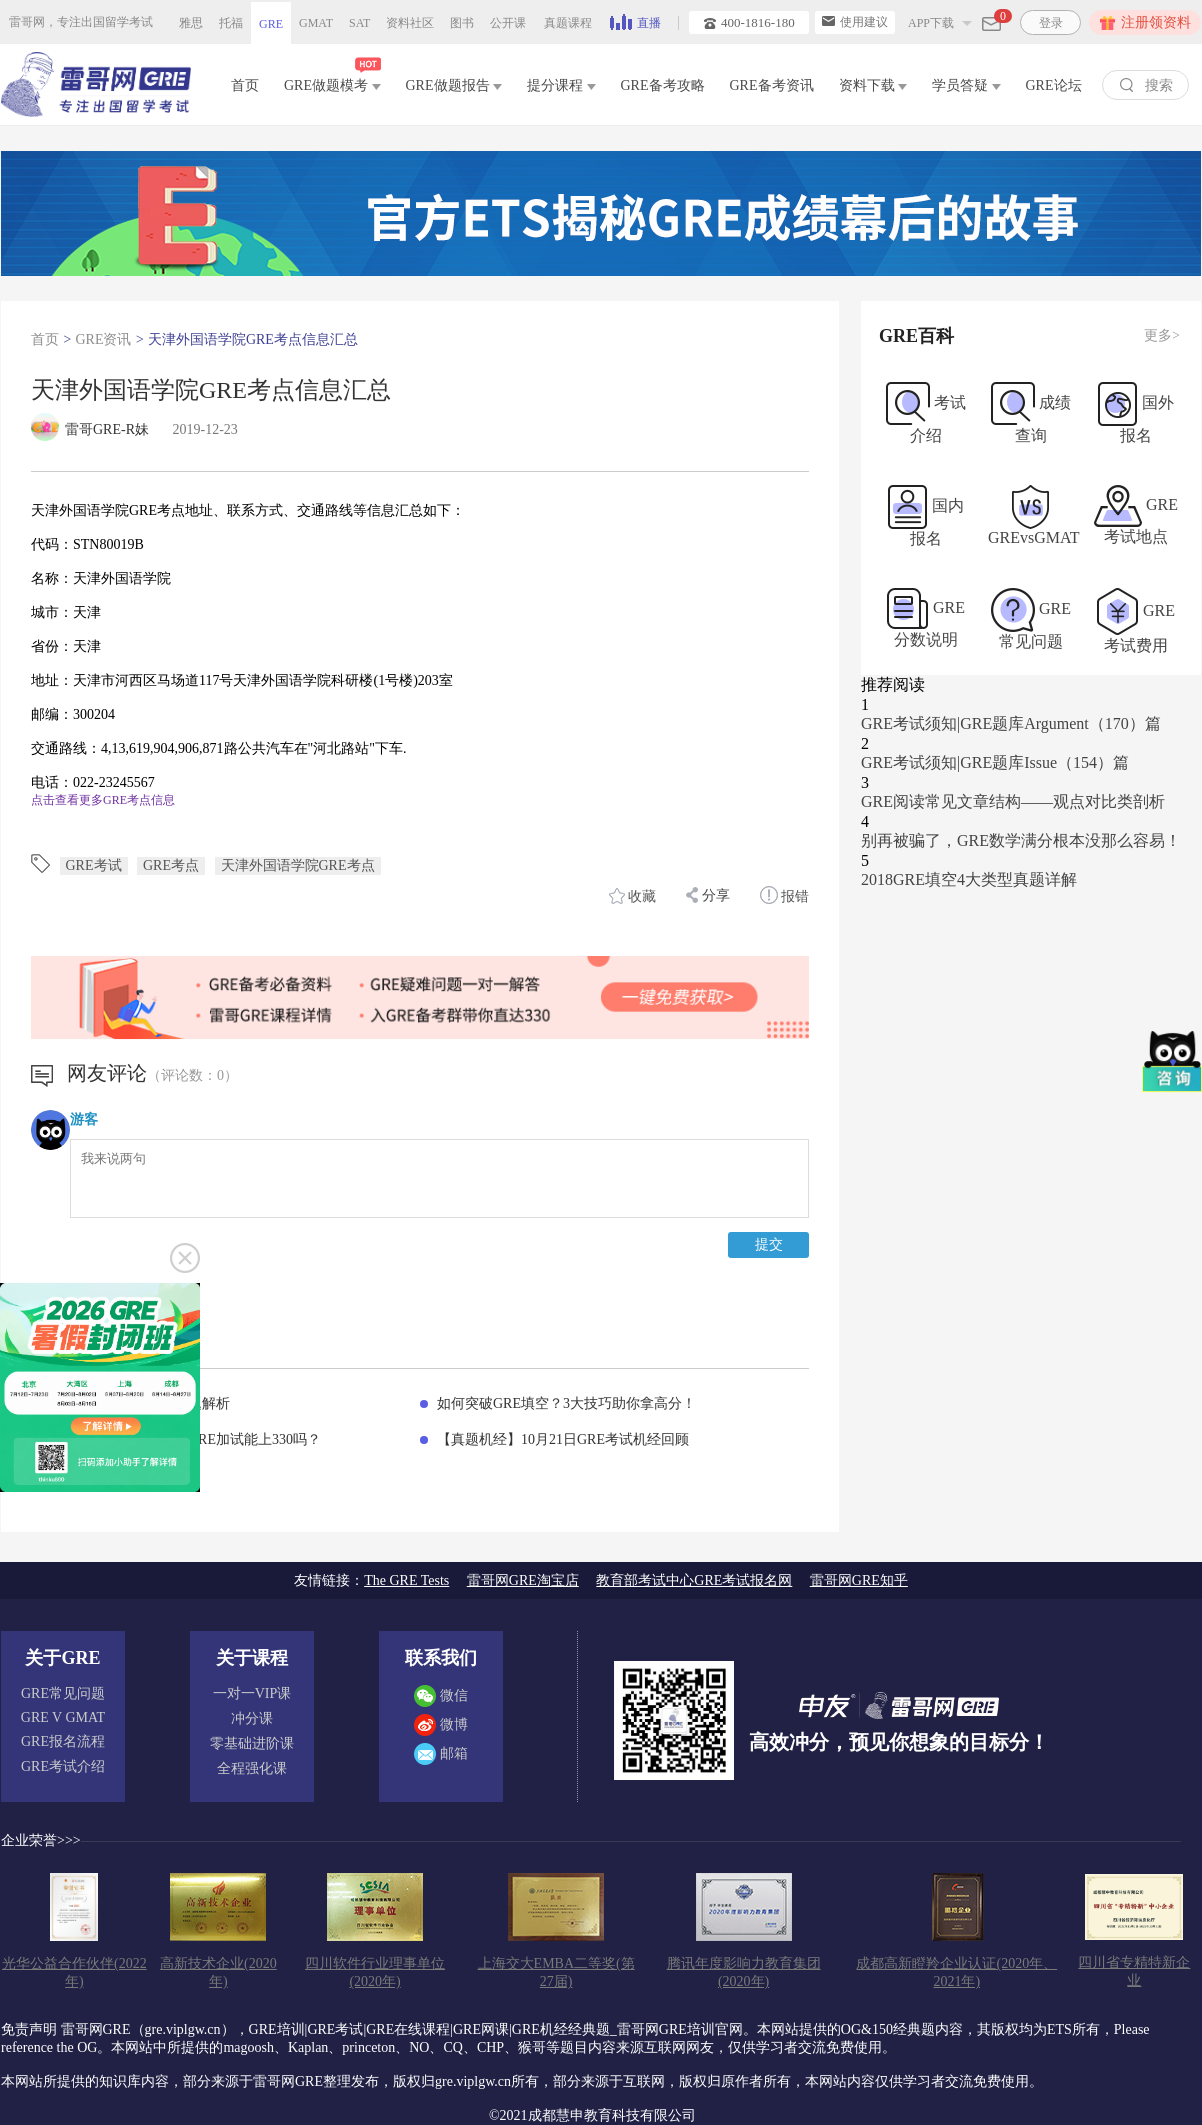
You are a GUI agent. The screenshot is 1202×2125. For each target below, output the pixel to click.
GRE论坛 (1054, 85)
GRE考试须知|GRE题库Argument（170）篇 (1011, 723)
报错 (785, 895)
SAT (359, 23)
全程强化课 (252, 1768)
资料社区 (410, 23)
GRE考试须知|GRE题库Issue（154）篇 (995, 762)
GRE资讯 (103, 339)
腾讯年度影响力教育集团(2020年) (744, 1972)
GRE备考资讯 (772, 85)
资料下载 (873, 85)
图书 (462, 23)
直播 (635, 21)
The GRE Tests (406, 1580)
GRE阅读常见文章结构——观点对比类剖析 (1013, 801)
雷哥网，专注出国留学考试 (81, 22)
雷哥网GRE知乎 (859, 1580)
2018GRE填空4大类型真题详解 (969, 879)
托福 (231, 23)
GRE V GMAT (63, 1717)
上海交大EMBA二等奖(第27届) (556, 1972)
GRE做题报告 (454, 85)
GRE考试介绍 (63, 1766)
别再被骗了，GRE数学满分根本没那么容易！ (1021, 840)
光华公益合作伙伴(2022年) (74, 1972)
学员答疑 (966, 85)
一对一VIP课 (252, 1693)
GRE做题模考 (332, 81)
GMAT (316, 23)
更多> (1162, 335)
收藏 (633, 896)
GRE (271, 24)
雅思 (191, 23)
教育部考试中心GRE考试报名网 (694, 1580)
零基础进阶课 (252, 1743)
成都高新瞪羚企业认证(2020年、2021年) (956, 1972)
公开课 (508, 23)
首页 (245, 85)
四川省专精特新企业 (1134, 1971)
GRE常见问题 (63, 1693)
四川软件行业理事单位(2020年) (375, 1972)
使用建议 (855, 22)
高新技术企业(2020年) (218, 1972)
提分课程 (561, 85)
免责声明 (29, 2029)
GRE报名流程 (63, 1741)
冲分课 (252, 1718)
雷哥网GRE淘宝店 (523, 1580)
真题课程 (568, 23)
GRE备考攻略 (663, 85)
